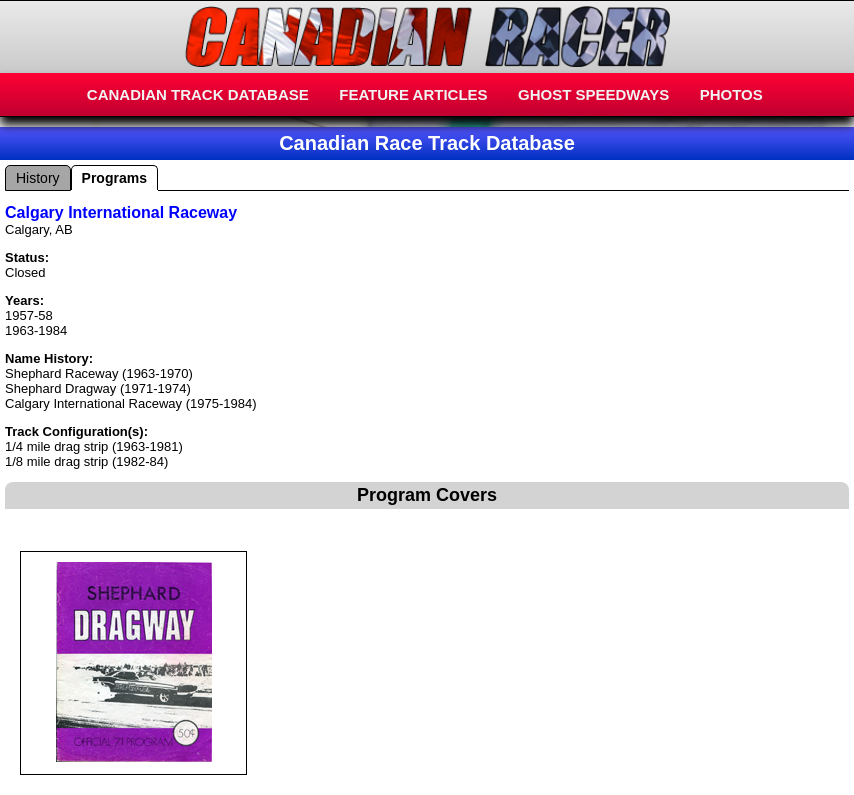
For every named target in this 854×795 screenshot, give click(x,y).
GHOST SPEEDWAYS (593, 94)
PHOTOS (731, 94)
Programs (114, 178)
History (38, 178)
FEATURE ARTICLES (413, 94)
